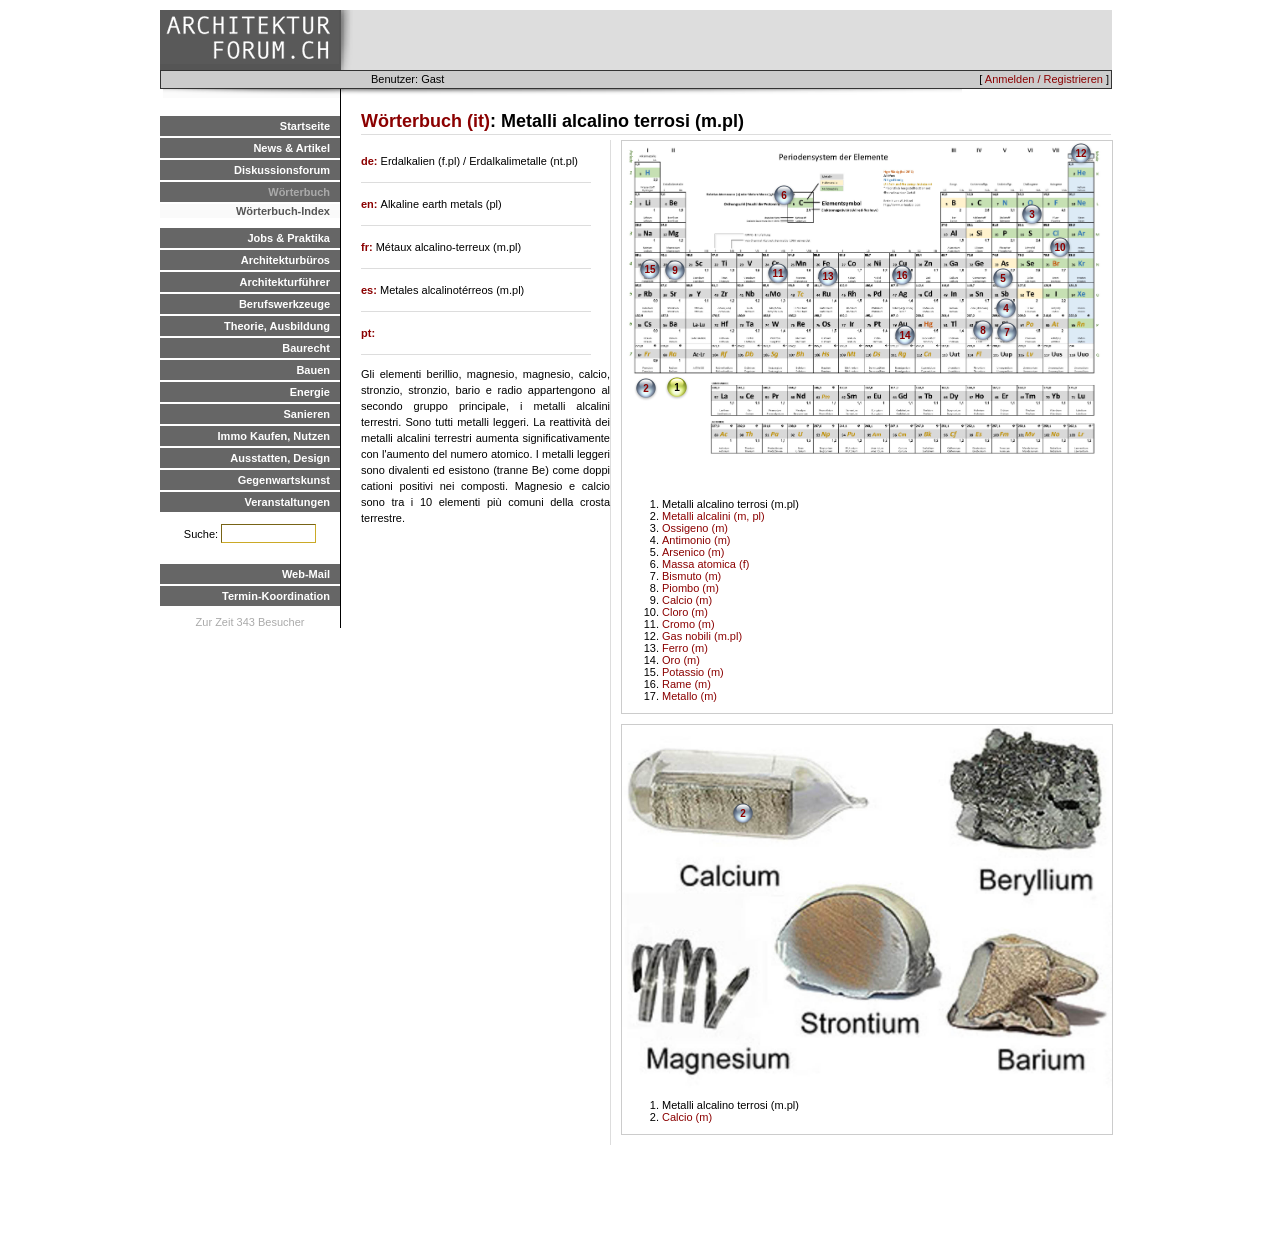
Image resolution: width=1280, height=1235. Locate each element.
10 (1059, 247)
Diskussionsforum (282, 170)
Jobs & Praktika (288, 238)
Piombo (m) (690, 588)
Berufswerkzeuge (284, 304)
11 (777, 273)
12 (1080, 153)
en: (371, 204)
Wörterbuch (299, 192)
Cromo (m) (688, 624)
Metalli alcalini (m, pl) (713, 516)
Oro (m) (681, 660)
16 (901, 275)
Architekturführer (285, 282)
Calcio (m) (687, 600)
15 (649, 269)
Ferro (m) (685, 648)
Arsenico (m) (693, 552)
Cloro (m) (685, 612)
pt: (368, 333)
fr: (368, 247)
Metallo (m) (689, 696)
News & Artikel (291, 148)
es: (370, 290)
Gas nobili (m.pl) (702, 636)
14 (904, 335)
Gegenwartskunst (284, 480)
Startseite (305, 126)
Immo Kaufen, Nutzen (274, 436)
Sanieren (307, 414)
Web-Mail (306, 574)
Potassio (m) (693, 672)
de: (371, 161)
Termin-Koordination (276, 596)
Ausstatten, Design (280, 458)
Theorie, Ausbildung (277, 326)
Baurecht (306, 348)
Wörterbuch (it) (425, 121)
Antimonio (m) (696, 540)
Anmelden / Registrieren (1044, 79)
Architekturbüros (285, 260)
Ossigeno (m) (695, 528)
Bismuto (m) (691, 576)
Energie (310, 392)
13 (827, 276)
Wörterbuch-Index (283, 211)
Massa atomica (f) (705, 564)
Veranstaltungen (287, 502)
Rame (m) (686, 684)
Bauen (313, 370)
